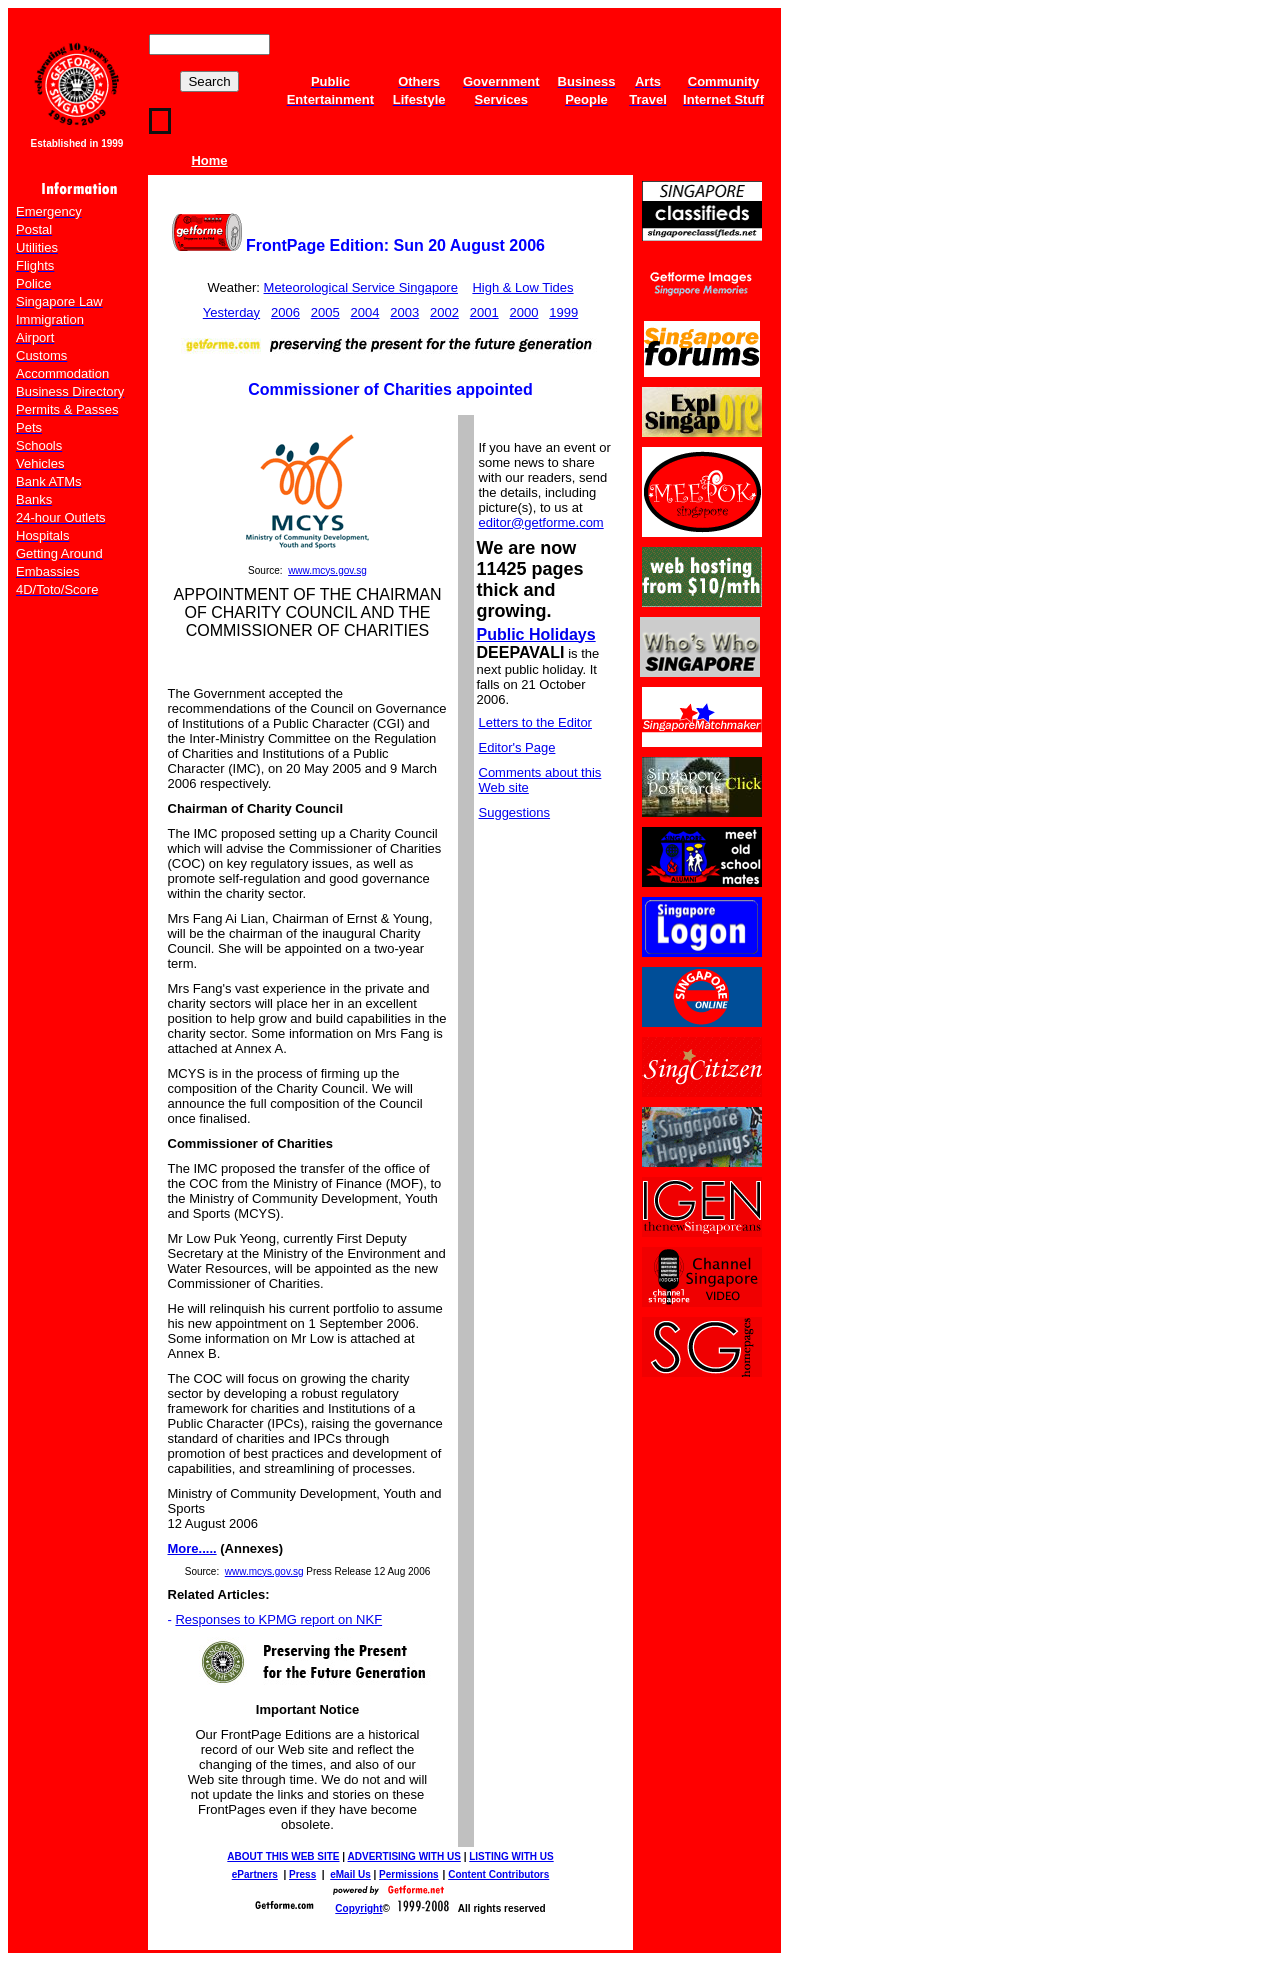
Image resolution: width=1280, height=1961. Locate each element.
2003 (404, 312)
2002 (444, 312)
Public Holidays (536, 634)
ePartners (255, 1874)
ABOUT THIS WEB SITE (283, 1856)
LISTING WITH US (511, 1856)
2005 (325, 312)
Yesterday (231, 312)
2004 (364, 312)
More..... (192, 1548)
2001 (484, 312)
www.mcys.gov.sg (327, 570)
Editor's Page (517, 747)
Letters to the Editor (535, 722)
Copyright (358, 1908)
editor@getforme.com (541, 522)
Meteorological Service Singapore (361, 287)
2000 (524, 312)
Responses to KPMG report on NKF (278, 1619)
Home (209, 160)
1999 (563, 312)
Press (302, 1874)
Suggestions (515, 812)
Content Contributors (498, 1874)
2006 (285, 312)
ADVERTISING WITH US (404, 1856)
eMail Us (350, 1874)
